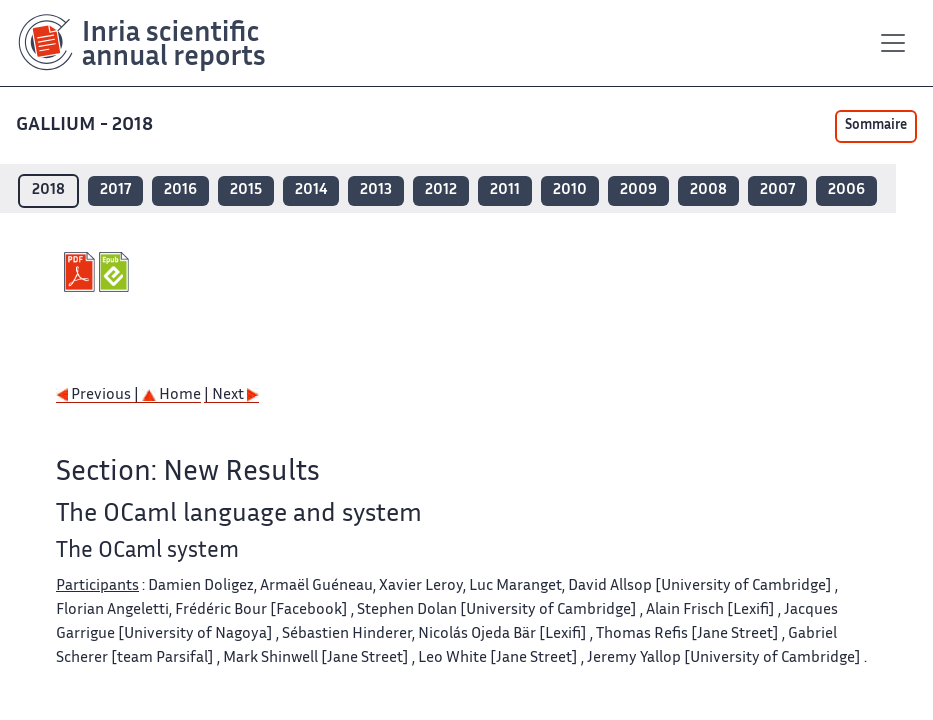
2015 (246, 190)
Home (171, 395)
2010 (570, 190)
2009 (638, 190)
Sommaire (876, 126)
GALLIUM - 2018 (86, 125)
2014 (311, 190)
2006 (846, 190)
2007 (777, 190)
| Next (231, 395)
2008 (708, 190)
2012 (441, 190)
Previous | (99, 395)
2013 (376, 190)
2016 (180, 190)
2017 (115, 190)
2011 (505, 190)
